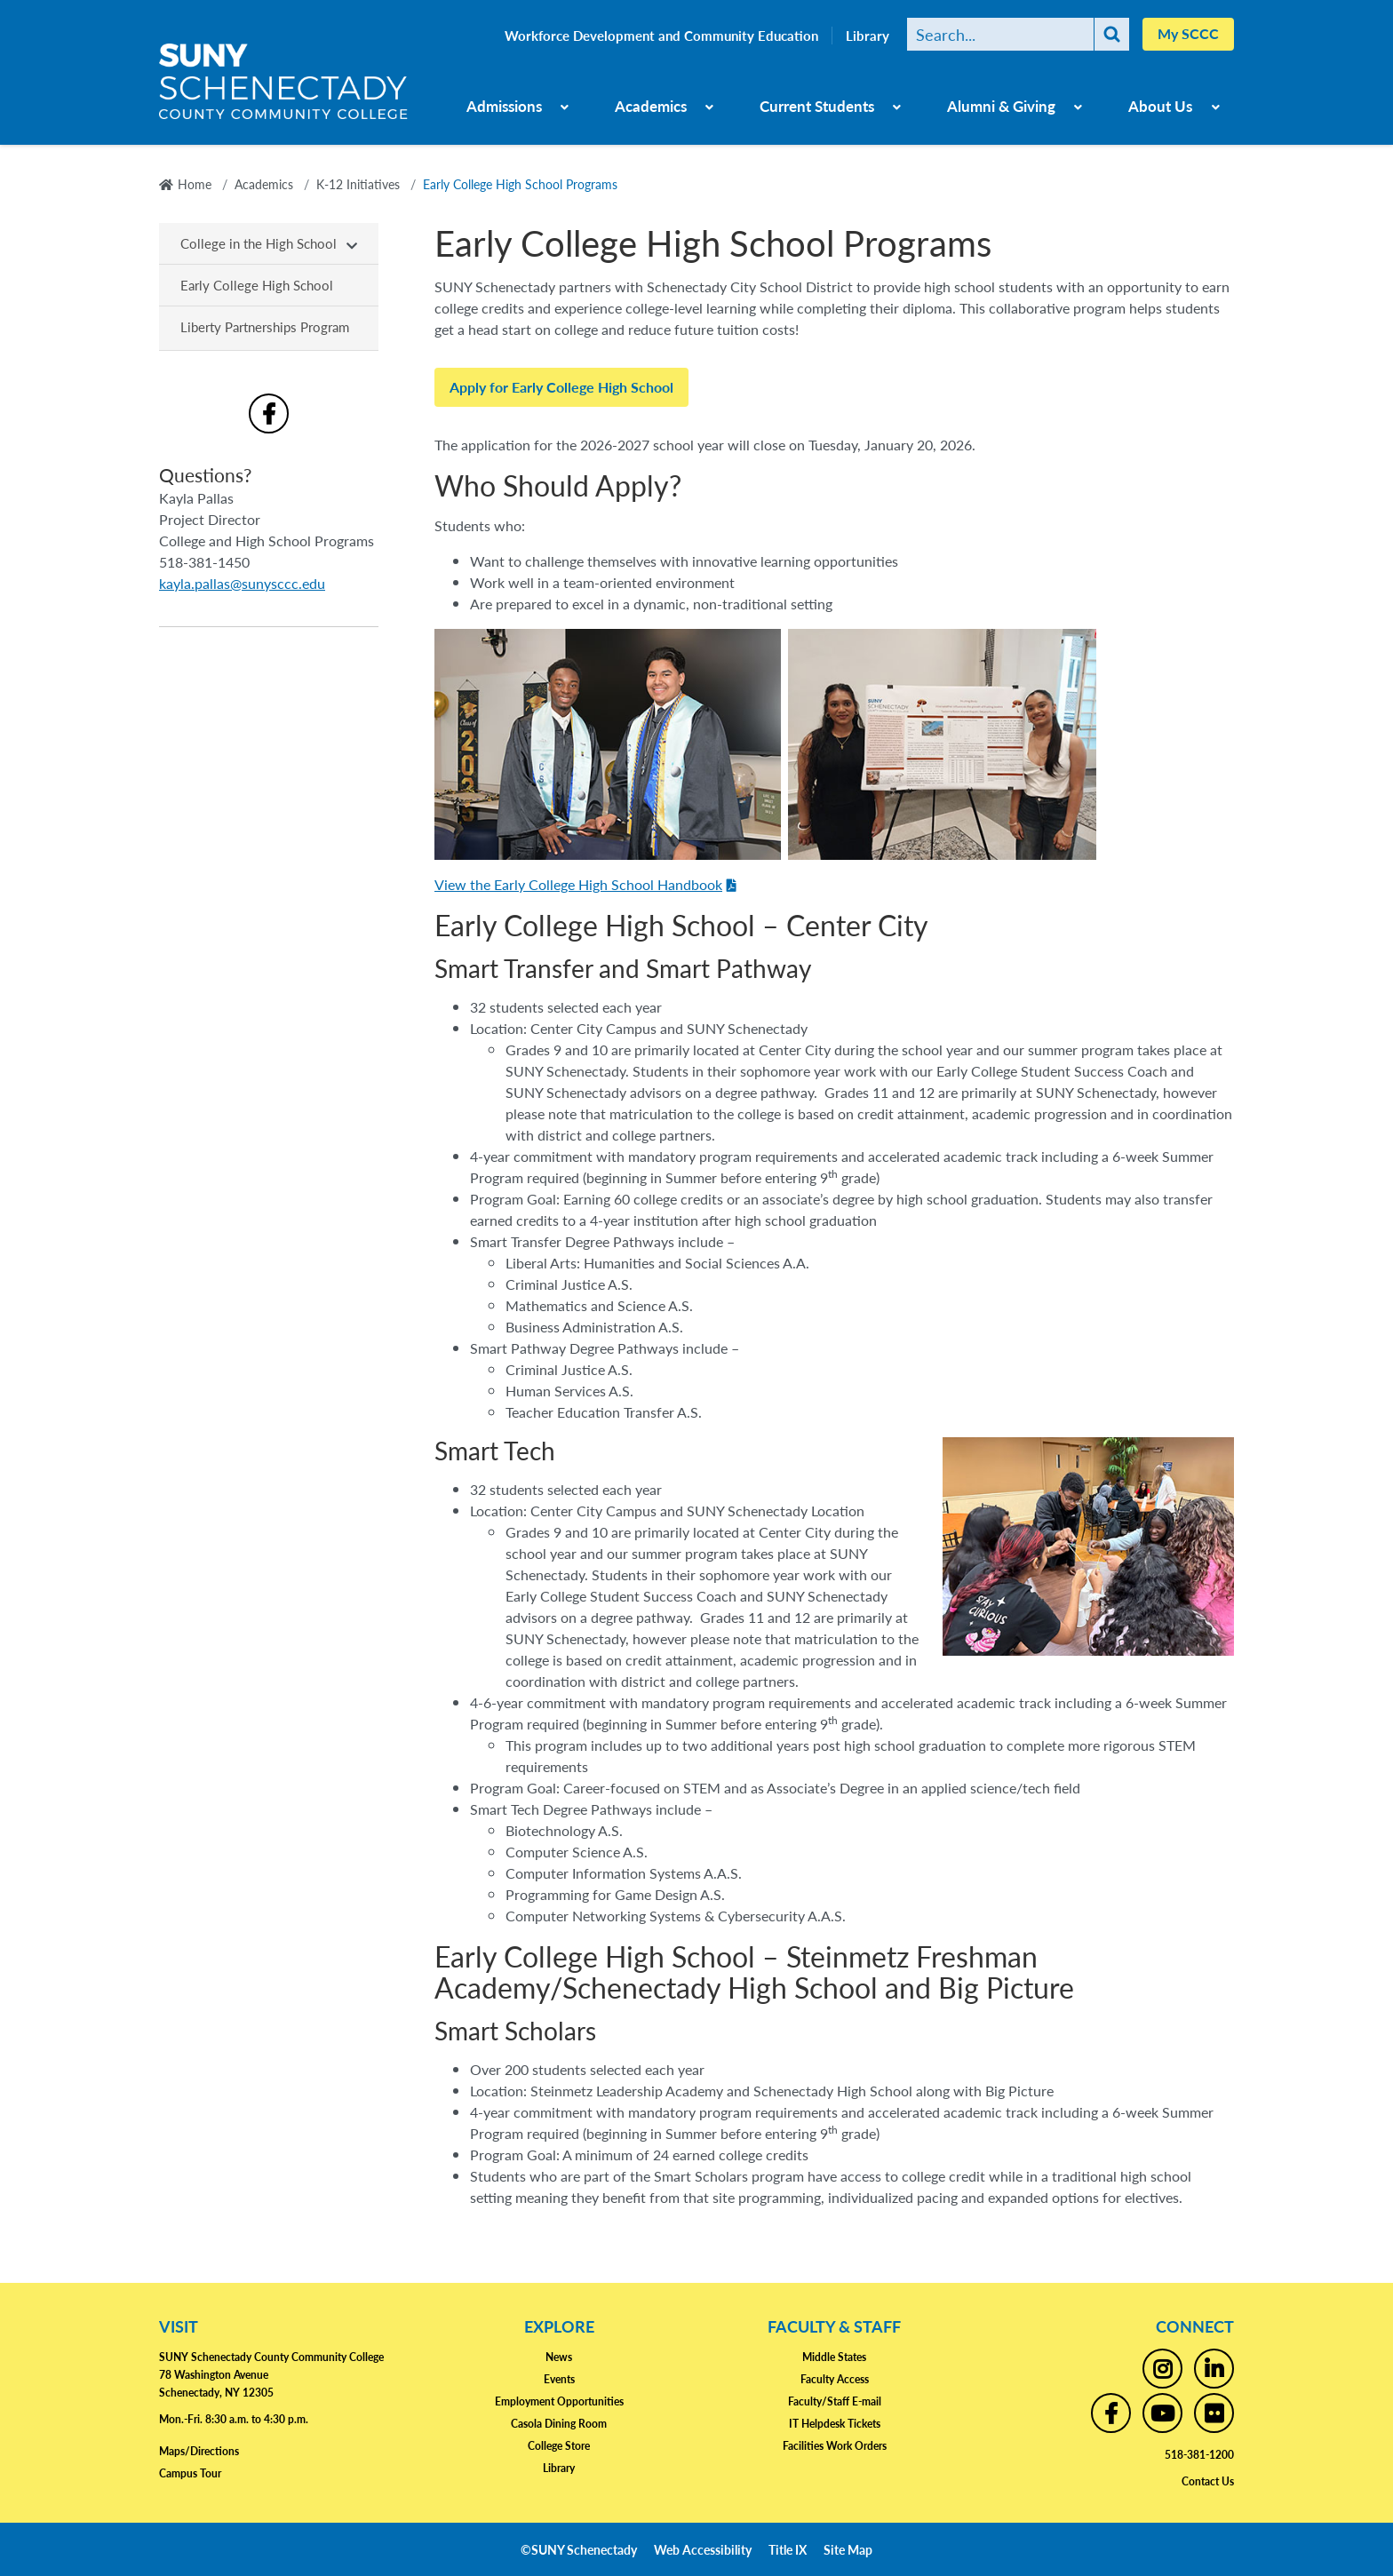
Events (559, 2379)
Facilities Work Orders (835, 2445)
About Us (1160, 105)
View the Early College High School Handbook (578, 884)
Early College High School (256, 284)
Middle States (834, 2357)
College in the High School (258, 243)
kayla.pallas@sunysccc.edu (242, 583)
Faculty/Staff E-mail (834, 2401)
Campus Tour (190, 2473)
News (558, 2357)
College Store (559, 2445)
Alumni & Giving (1001, 105)
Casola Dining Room (559, 2423)
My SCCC (1188, 33)
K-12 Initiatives (358, 184)
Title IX (787, 2549)
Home (194, 184)
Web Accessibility (703, 2549)
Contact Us (1208, 2481)
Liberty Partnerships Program (264, 326)
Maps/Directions (199, 2451)
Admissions (504, 105)
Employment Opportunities (559, 2401)
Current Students (817, 105)
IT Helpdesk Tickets (834, 2423)
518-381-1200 (1199, 2454)
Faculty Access (834, 2379)
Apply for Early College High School (561, 387)
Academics (651, 105)
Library (867, 35)
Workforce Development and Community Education (661, 35)
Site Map (848, 2549)
